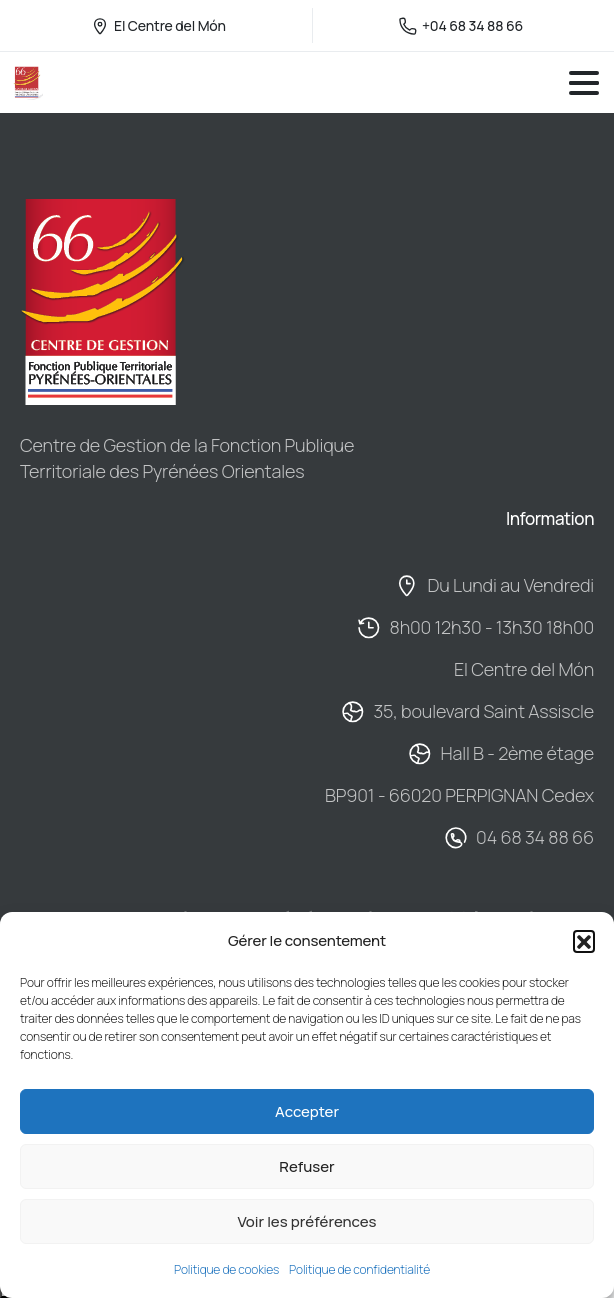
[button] (584, 941)
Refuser (306, 1166)
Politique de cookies (226, 1269)
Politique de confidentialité (359, 1269)
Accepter (307, 1111)
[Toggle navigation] (584, 83)
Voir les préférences (306, 1221)
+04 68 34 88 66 (461, 25)
